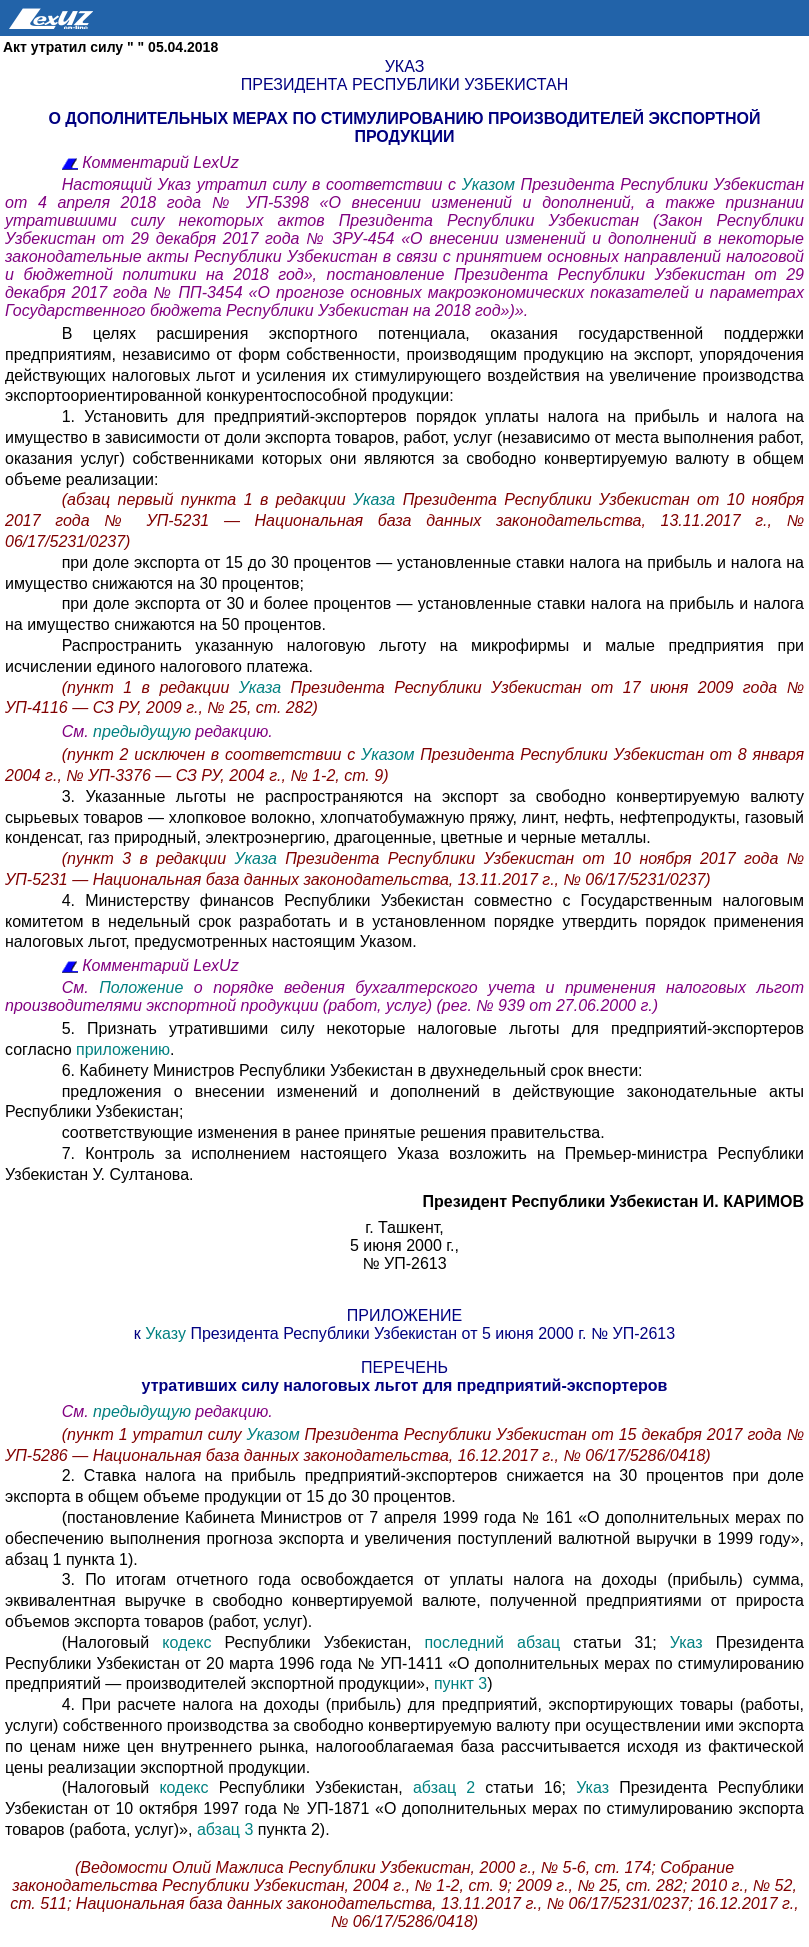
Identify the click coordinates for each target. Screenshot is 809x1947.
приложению (123, 1049)
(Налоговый (112, 1642)
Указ (405, 66)
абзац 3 (225, 1829)
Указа (378, 499)
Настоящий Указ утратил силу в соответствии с (262, 184)
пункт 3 (460, 1683)
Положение (146, 987)
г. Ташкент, (404, 1227)
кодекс (193, 1642)
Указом (491, 184)
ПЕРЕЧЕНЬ (404, 1367)
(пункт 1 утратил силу (154, 1434)
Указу (167, 1333)
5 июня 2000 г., (404, 1245)
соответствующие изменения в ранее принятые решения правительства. (333, 1132)
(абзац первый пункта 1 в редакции (207, 499)
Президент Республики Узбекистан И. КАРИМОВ (613, 1201)
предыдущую (142, 731)
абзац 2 (444, 1787)
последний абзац (498, 1642)
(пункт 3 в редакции (148, 858)
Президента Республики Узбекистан (404, 84)
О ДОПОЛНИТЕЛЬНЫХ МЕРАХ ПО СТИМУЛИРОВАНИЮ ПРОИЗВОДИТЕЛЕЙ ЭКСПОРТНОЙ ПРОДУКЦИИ (404, 127)
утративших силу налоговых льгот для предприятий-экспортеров (405, 1385)
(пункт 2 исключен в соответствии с (211, 754)
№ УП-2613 (404, 1263)
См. (77, 731)
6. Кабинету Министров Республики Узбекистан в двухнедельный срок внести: (352, 1070)
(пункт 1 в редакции (146, 687)
